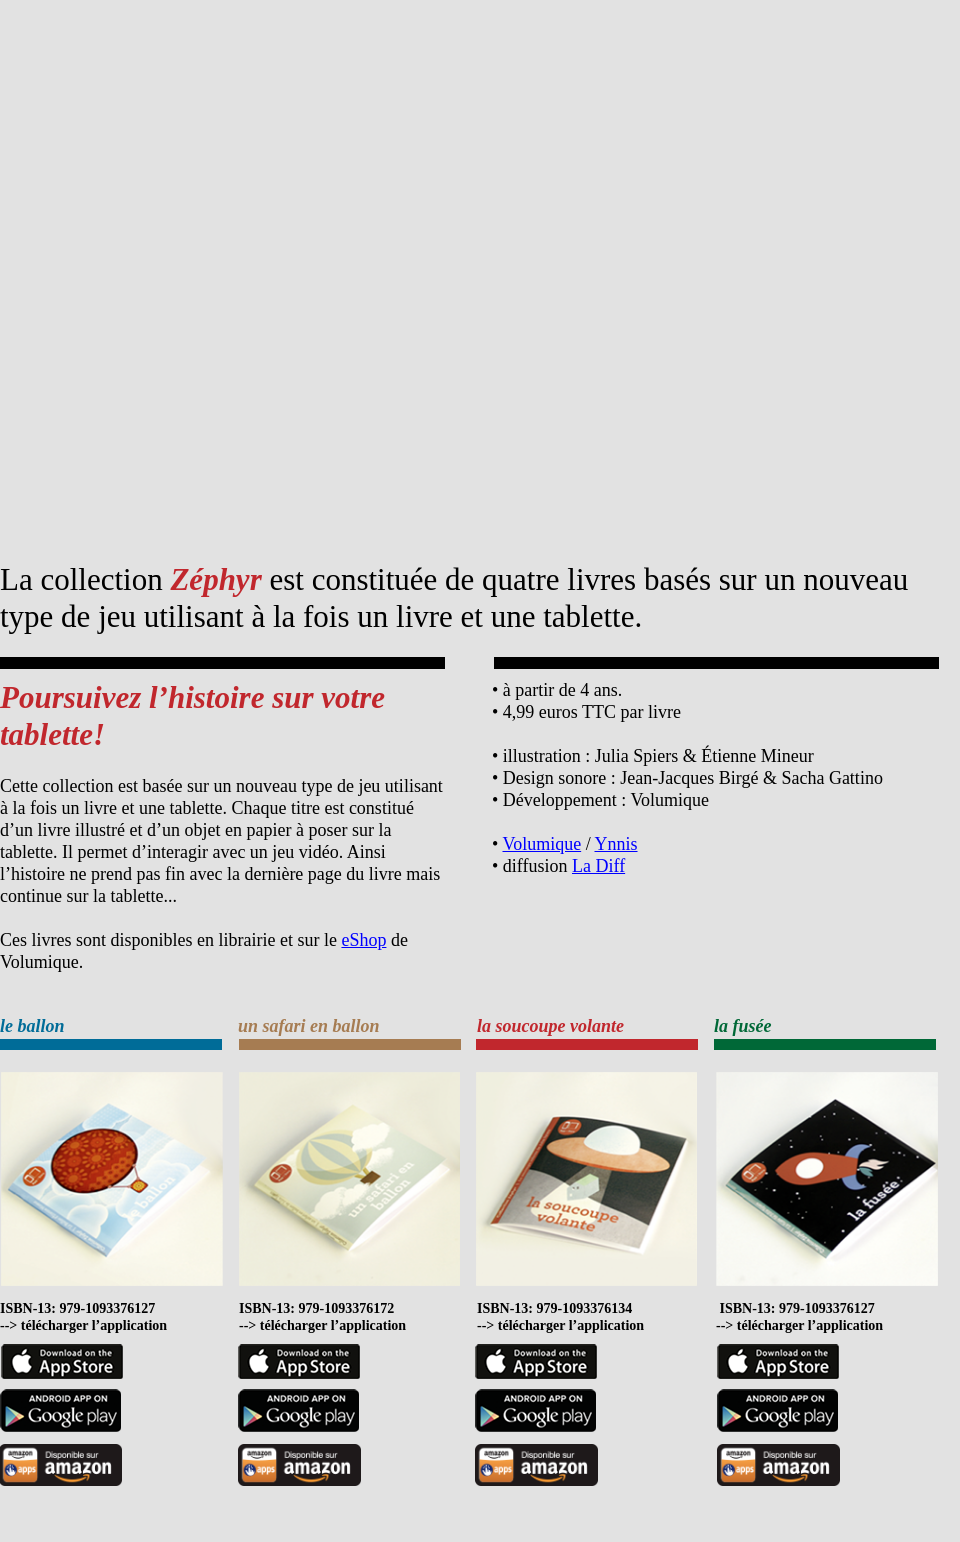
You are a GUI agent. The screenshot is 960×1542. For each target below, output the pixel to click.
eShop (363, 940)
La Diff (598, 866)
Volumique (541, 844)
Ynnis (616, 844)
